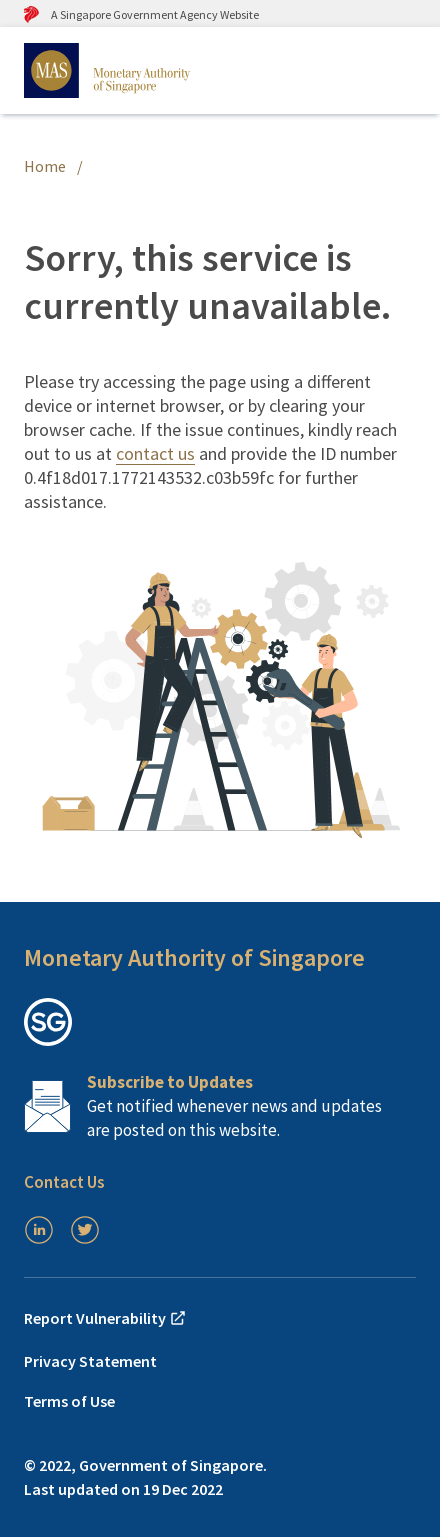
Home (45, 166)
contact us (155, 453)
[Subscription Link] (220, 1106)
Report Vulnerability (105, 1318)
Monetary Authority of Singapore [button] (194, 957)
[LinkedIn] (39, 1230)
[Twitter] (85, 1230)
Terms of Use (69, 1401)
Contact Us (64, 1182)
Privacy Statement (90, 1361)
